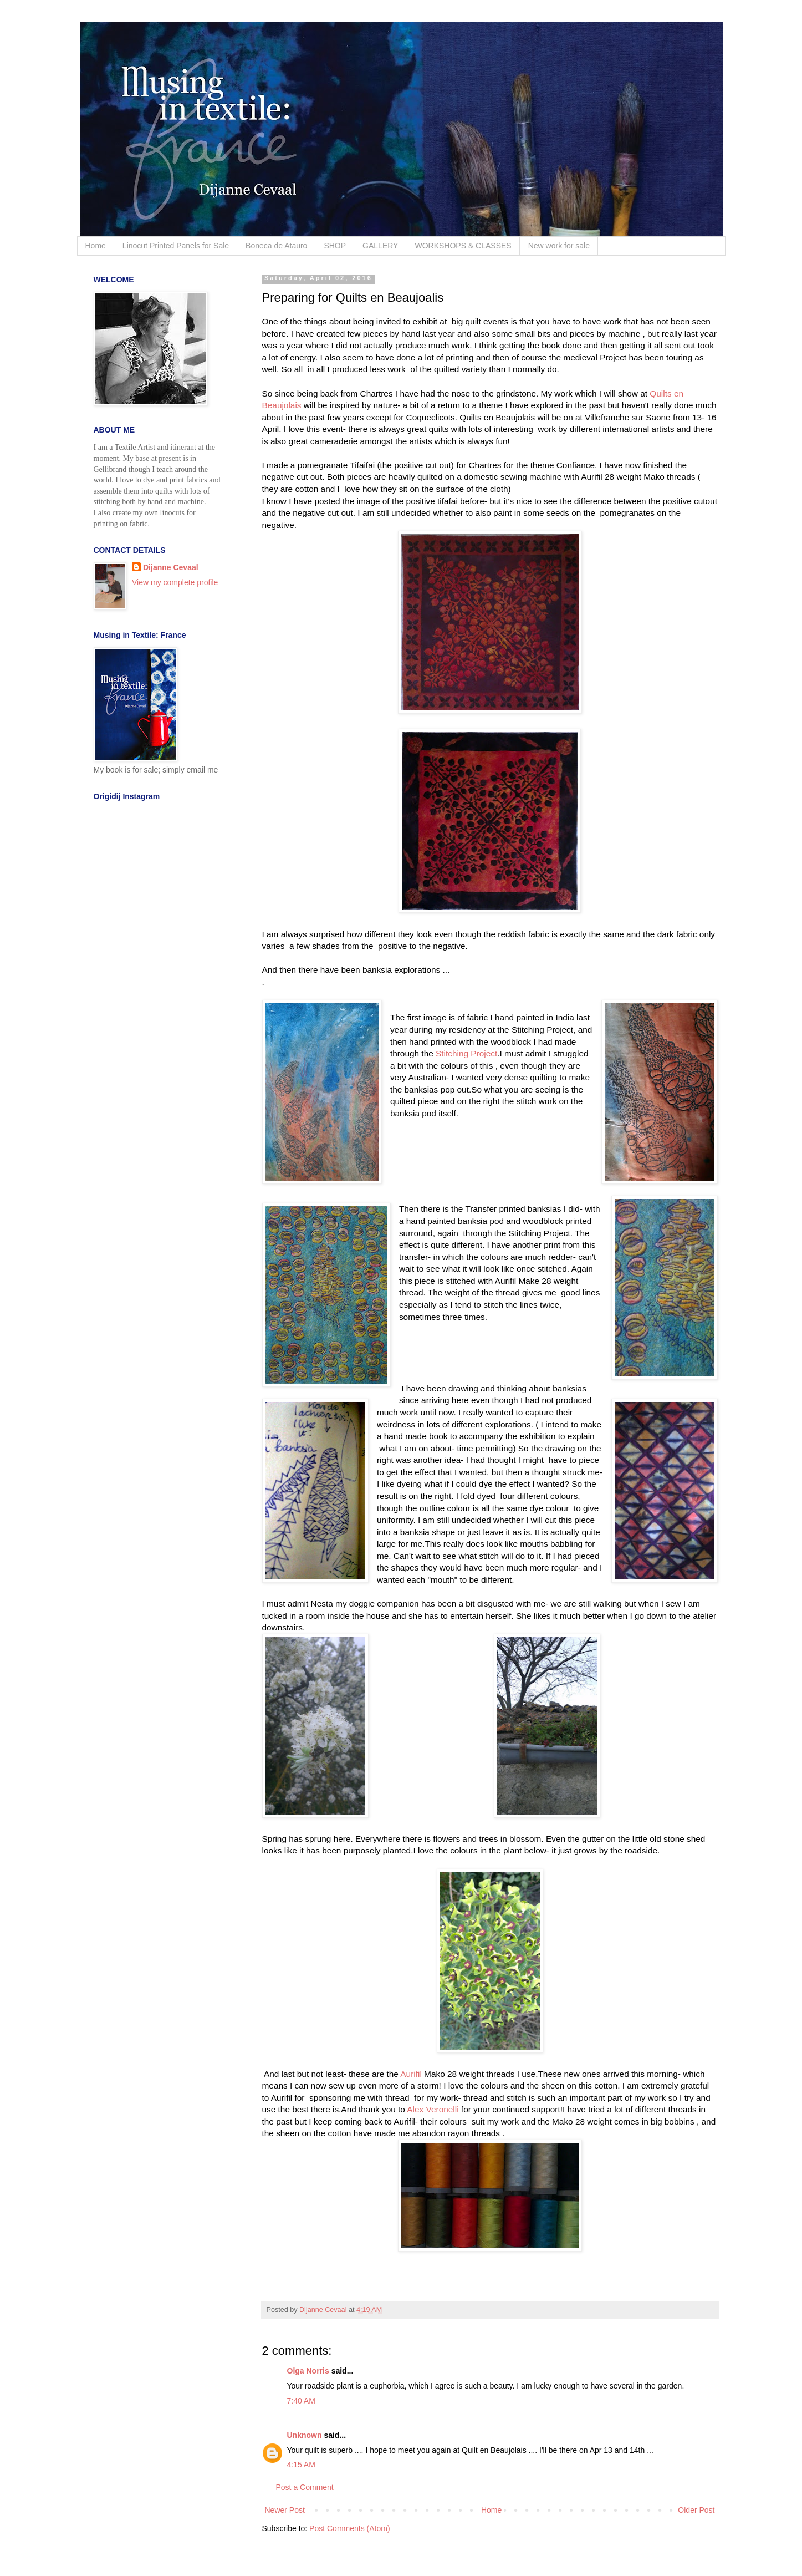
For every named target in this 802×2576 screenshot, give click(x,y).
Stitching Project (466, 1053)
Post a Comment (305, 2487)
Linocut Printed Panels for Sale (175, 245)
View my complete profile (175, 582)
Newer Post (285, 2510)
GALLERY (380, 245)
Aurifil (412, 2074)
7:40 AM (301, 2400)
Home (95, 245)
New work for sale (559, 245)
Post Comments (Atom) (349, 2528)
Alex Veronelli (432, 2109)
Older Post (696, 2510)
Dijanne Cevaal (170, 567)
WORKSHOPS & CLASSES (463, 245)
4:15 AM (301, 2464)
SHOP (335, 245)
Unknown (304, 2435)
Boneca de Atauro (276, 245)
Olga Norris (308, 2370)
